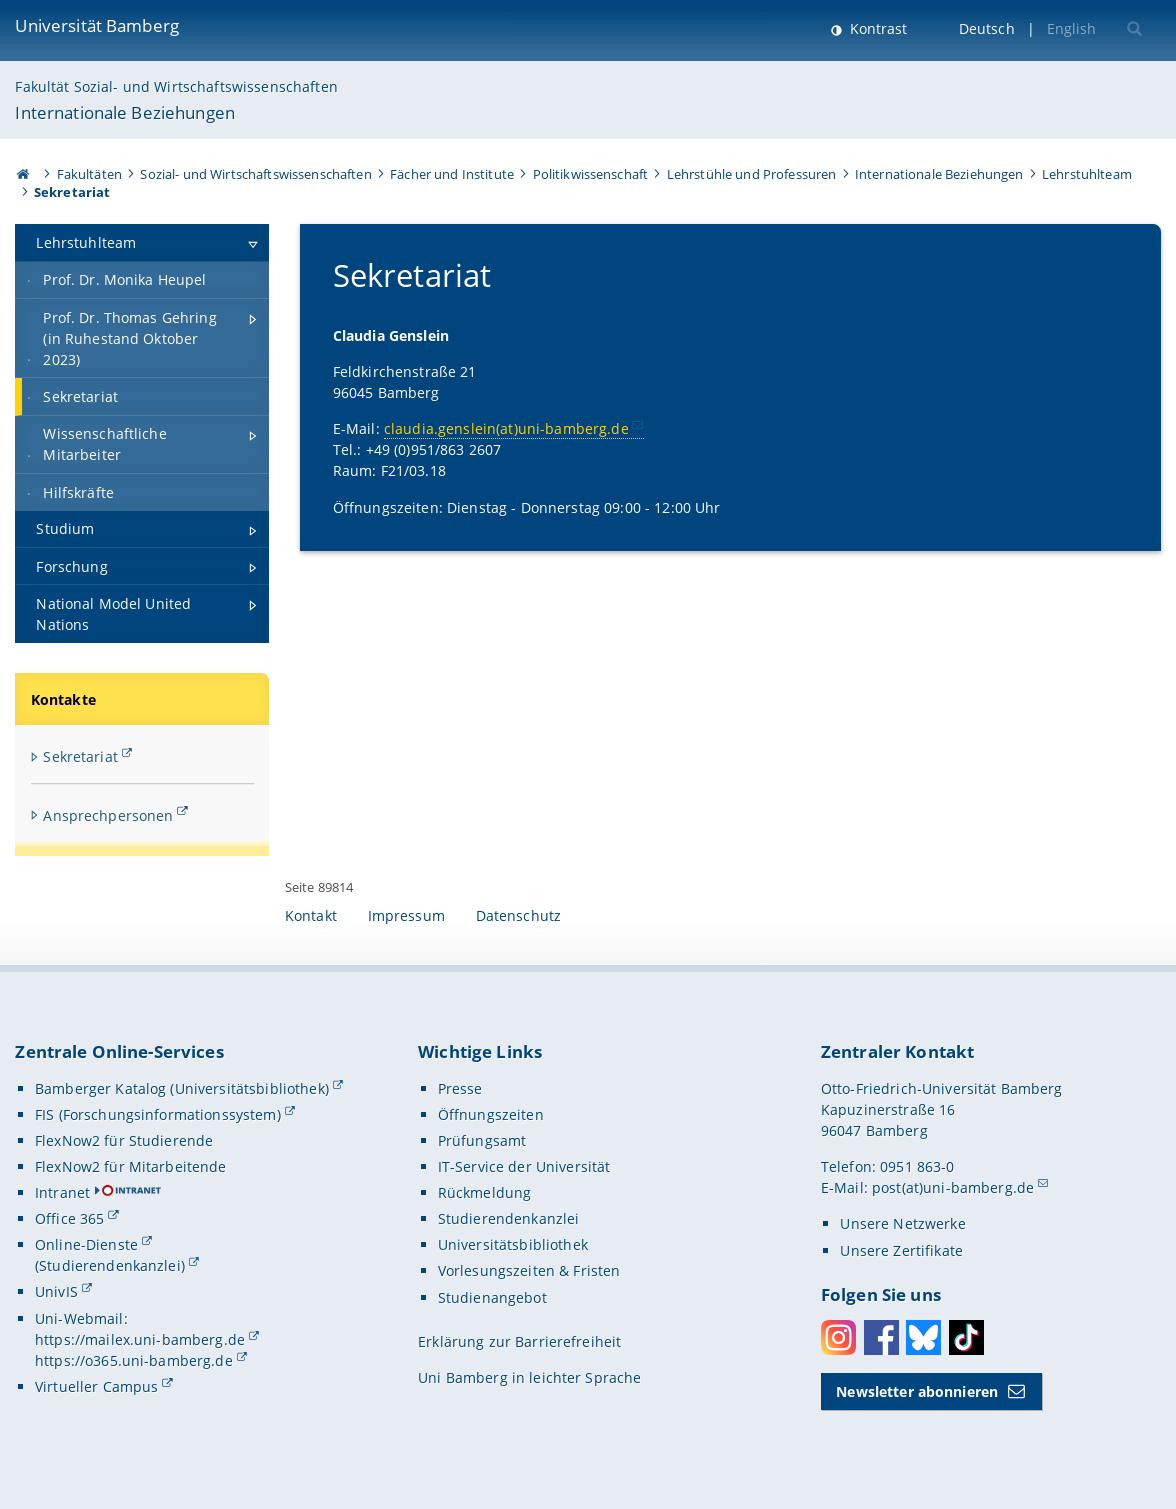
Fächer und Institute (452, 174)
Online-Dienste (86, 1244)
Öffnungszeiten (491, 1114)
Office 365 (69, 1218)
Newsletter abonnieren (917, 1391)
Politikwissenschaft (591, 174)
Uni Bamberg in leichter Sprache (529, 1377)
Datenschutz (519, 915)
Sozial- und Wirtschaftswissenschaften (255, 174)
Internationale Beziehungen (125, 112)
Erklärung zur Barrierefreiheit (519, 1341)
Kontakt (311, 915)
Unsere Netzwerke (902, 1223)
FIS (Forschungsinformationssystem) (158, 1114)
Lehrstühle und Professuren (752, 174)
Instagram (838, 1337)
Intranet (62, 1192)
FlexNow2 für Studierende (124, 1140)
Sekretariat (80, 756)
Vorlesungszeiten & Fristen (529, 1270)
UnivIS (56, 1291)
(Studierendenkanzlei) (110, 1265)
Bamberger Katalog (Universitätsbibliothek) (182, 1088)
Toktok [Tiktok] (966, 1337)
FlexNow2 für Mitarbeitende (131, 1166)
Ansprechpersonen (108, 815)
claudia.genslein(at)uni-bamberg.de (505, 429)
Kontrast (876, 28)
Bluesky (923, 1337)
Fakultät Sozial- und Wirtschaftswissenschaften (176, 86)
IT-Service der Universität (524, 1166)
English (1072, 28)
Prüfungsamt (482, 1140)
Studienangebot (492, 1297)
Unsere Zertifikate (901, 1250)
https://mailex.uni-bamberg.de (140, 1339)
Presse (460, 1088)
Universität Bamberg (97, 25)
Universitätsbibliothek (513, 1244)
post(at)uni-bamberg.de (953, 1187)
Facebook (881, 1337)
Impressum (406, 915)
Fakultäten (89, 174)
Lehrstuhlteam (1087, 174)
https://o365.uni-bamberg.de (134, 1360)
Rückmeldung (485, 1192)
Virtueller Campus (96, 1386)
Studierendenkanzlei (509, 1218)
